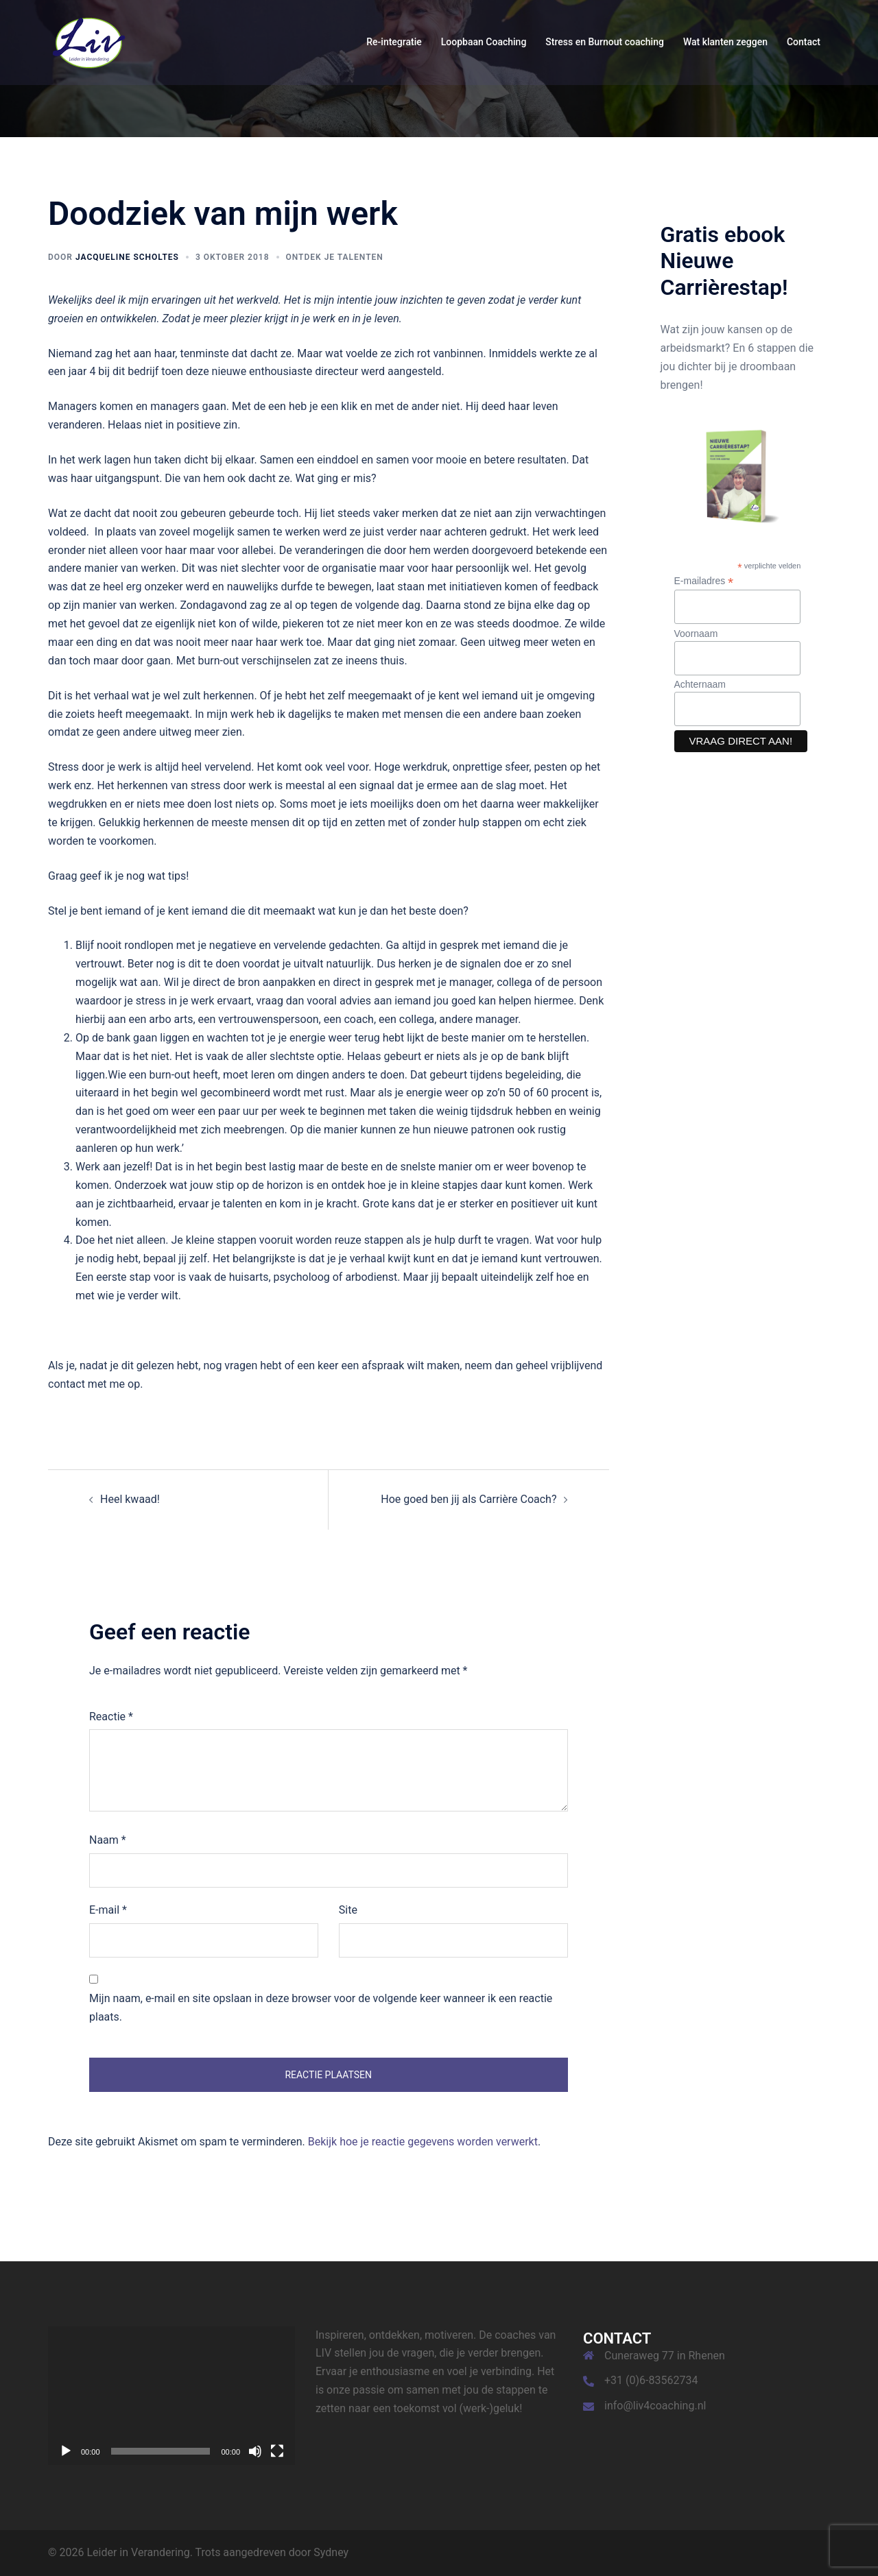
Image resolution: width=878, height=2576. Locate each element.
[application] (171, 2396)
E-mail (108, 1909)
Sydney (330, 2552)
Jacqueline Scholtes (127, 257)
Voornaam (696, 633)
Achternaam (700, 684)
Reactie (111, 1716)
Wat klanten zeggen (725, 41)
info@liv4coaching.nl (655, 2405)
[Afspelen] (66, 2451)
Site (348, 1909)
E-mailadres (704, 581)
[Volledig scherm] (277, 2451)
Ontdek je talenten (334, 257)
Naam (107, 1839)
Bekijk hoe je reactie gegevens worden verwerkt (423, 2141)
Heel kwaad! (130, 1499)
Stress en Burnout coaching (604, 41)
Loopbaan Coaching (484, 41)
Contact (803, 41)
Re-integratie (394, 41)
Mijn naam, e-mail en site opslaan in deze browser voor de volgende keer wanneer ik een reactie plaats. (320, 2007)
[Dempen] (255, 2451)
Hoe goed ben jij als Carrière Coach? (468, 1499)
